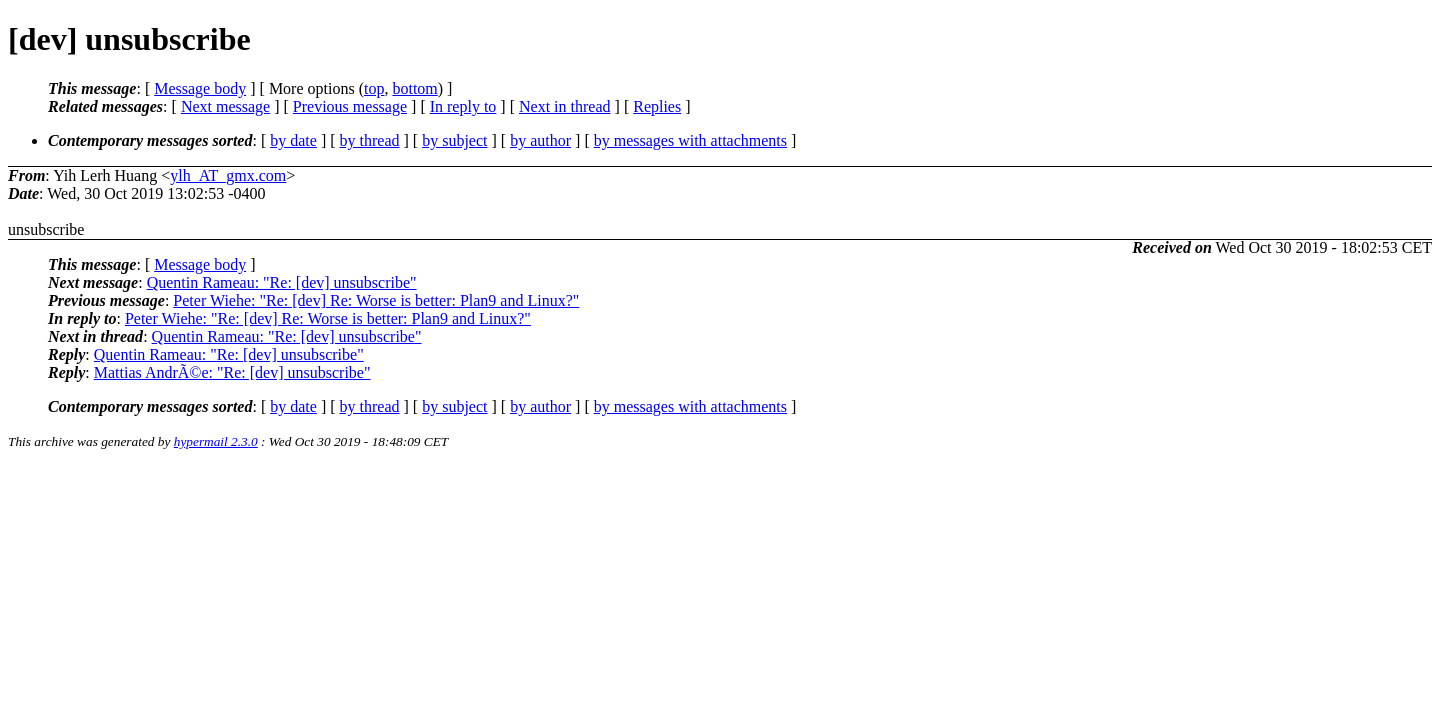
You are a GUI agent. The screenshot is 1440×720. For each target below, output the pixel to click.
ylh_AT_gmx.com (228, 175)
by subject (454, 140)
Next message (225, 106)
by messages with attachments (690, 140)
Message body (200, 88)
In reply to (463, 106)
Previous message (350, 106)
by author (540, 140)
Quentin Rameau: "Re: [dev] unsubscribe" (282, 282)
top (374, 88)
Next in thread (565, 106)
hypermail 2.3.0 (216, 441)
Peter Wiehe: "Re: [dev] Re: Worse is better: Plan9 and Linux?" (376, 300)
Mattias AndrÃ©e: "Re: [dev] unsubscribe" (232, 372)
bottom (414, 88)
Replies (657, 106)
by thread (370, 140)
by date (293, 140)
